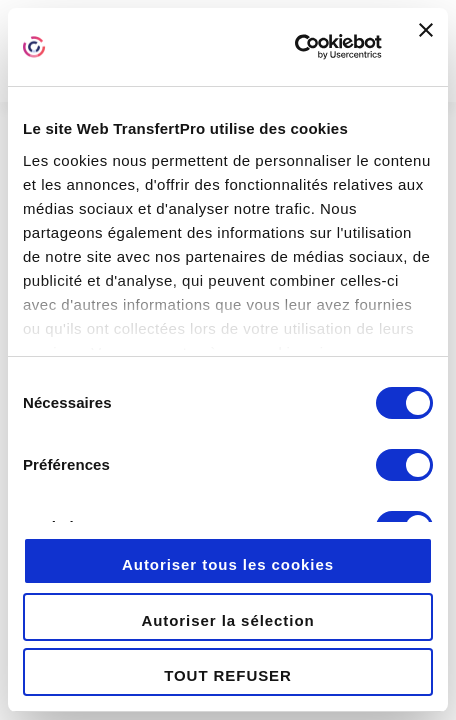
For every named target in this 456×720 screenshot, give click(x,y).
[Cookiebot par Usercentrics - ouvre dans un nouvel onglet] (294, 47)
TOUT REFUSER (228, 675)
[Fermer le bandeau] (426, 47)
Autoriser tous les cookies (228, 564)
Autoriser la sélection (227, 620)
